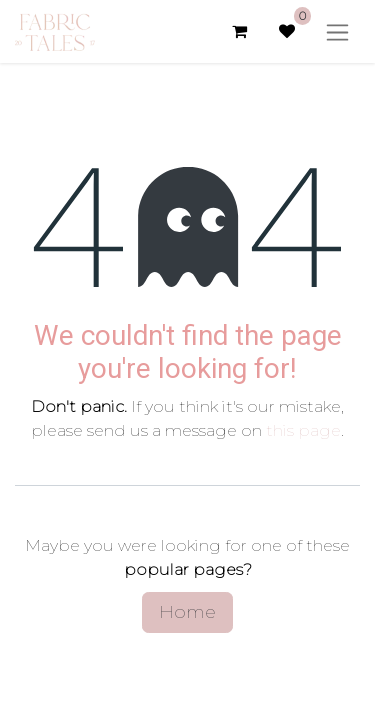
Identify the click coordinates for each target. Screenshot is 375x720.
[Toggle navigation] (337, 31)
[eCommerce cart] (239, 31)
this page (303, 430)
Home (187, 612)
